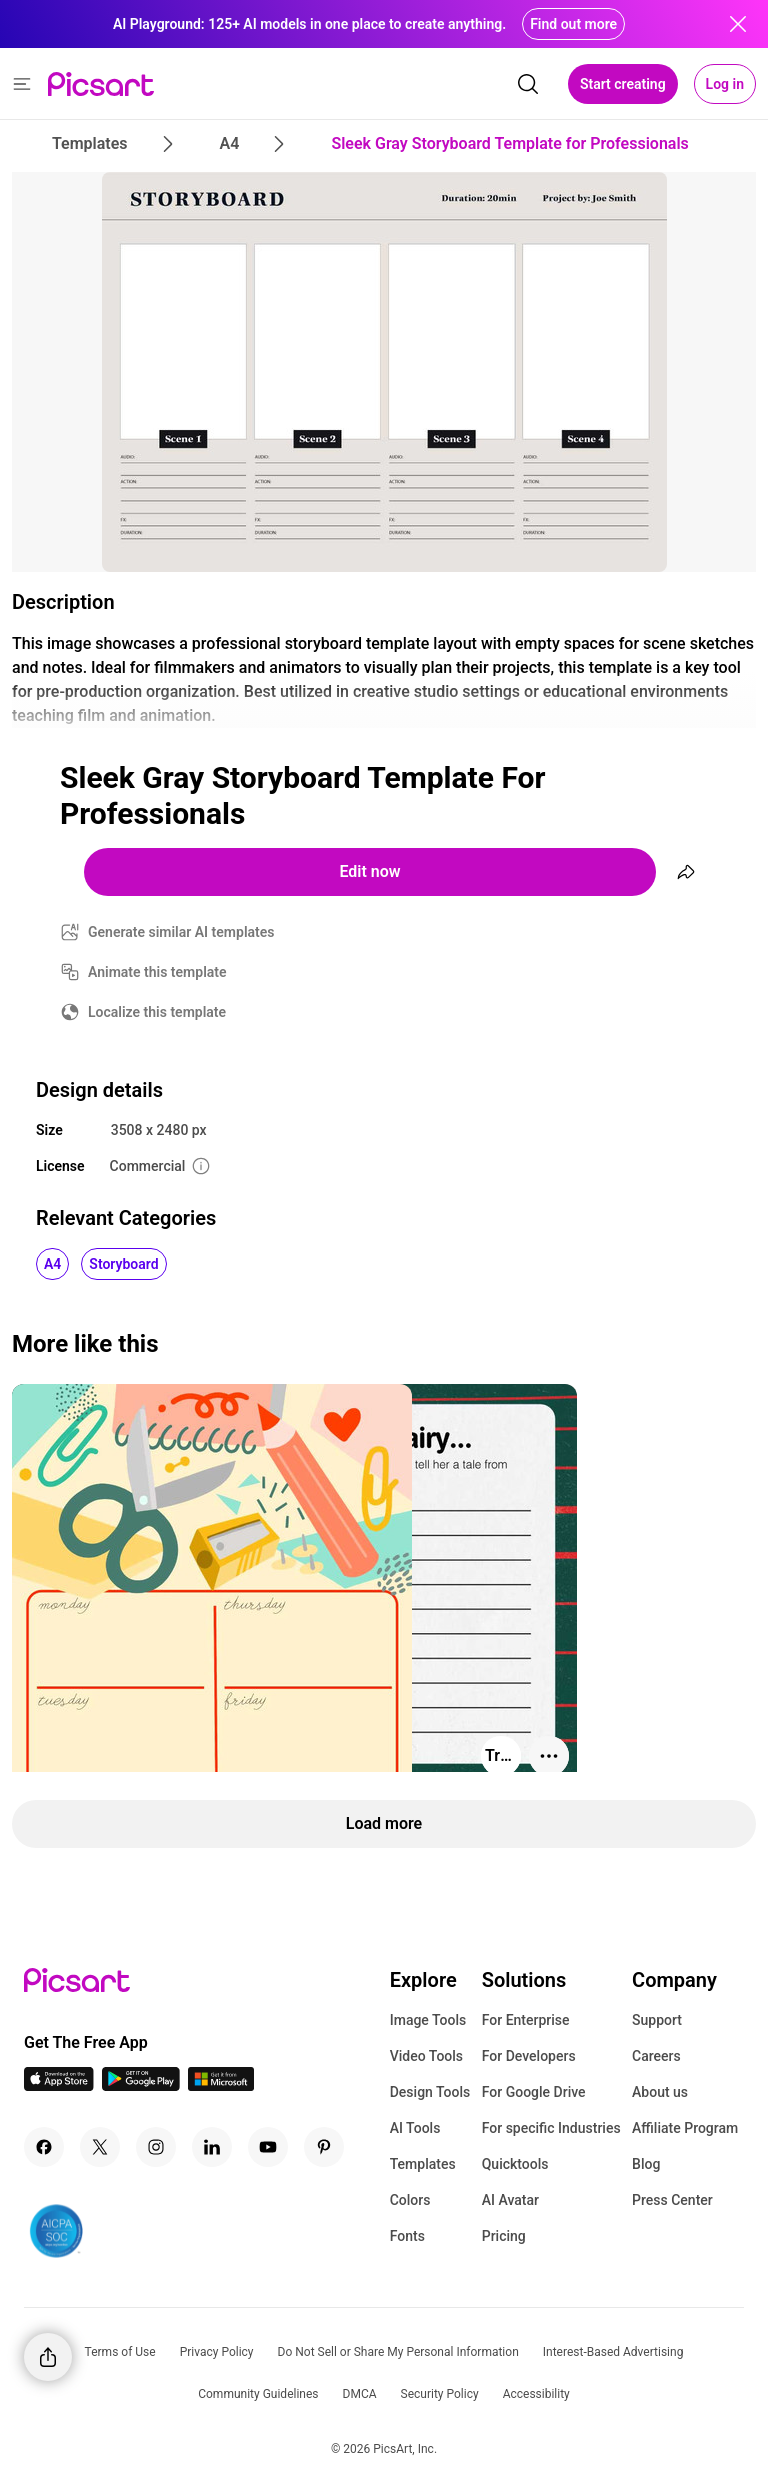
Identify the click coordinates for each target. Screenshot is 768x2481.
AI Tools (415, 2128)
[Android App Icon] (141, 2085)
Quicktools (515, 2164)
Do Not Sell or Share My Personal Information (398, 2352)
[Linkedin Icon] (212, 2147)
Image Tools (428, 2020)
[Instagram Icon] (156, 2147)
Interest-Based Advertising (613, 2352)
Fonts (407, 2236)
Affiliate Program (685, 2128)
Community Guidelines (258, 2394)
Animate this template (157, 972)
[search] (528, 84)
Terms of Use (120, 2352)
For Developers (529, 2056)
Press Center (672, 2200)
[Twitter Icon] (100, 2147)
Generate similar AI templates (181, 932)
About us (660, 2092)
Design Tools (430, 2092)
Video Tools (426, 2056)
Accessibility (536, 2394)
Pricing (504, 2236)
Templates (423, 2164)
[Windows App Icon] (221, 2085)
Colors (410, 2200)
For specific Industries (551, 2128)
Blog (646, 2164)
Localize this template (157, 1012)
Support (657, 2020)
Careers (656, 2056)
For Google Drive (534, 2092)
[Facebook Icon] (44, 2147)
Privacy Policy (217, 2352)
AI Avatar (510, 2200)
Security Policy (440, 2394)
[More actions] (549, 1756)
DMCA (360, 2394)
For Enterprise (526, 2020)
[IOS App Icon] (59, 2085)
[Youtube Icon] (268, 2147)
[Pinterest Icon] (324, 2147)
